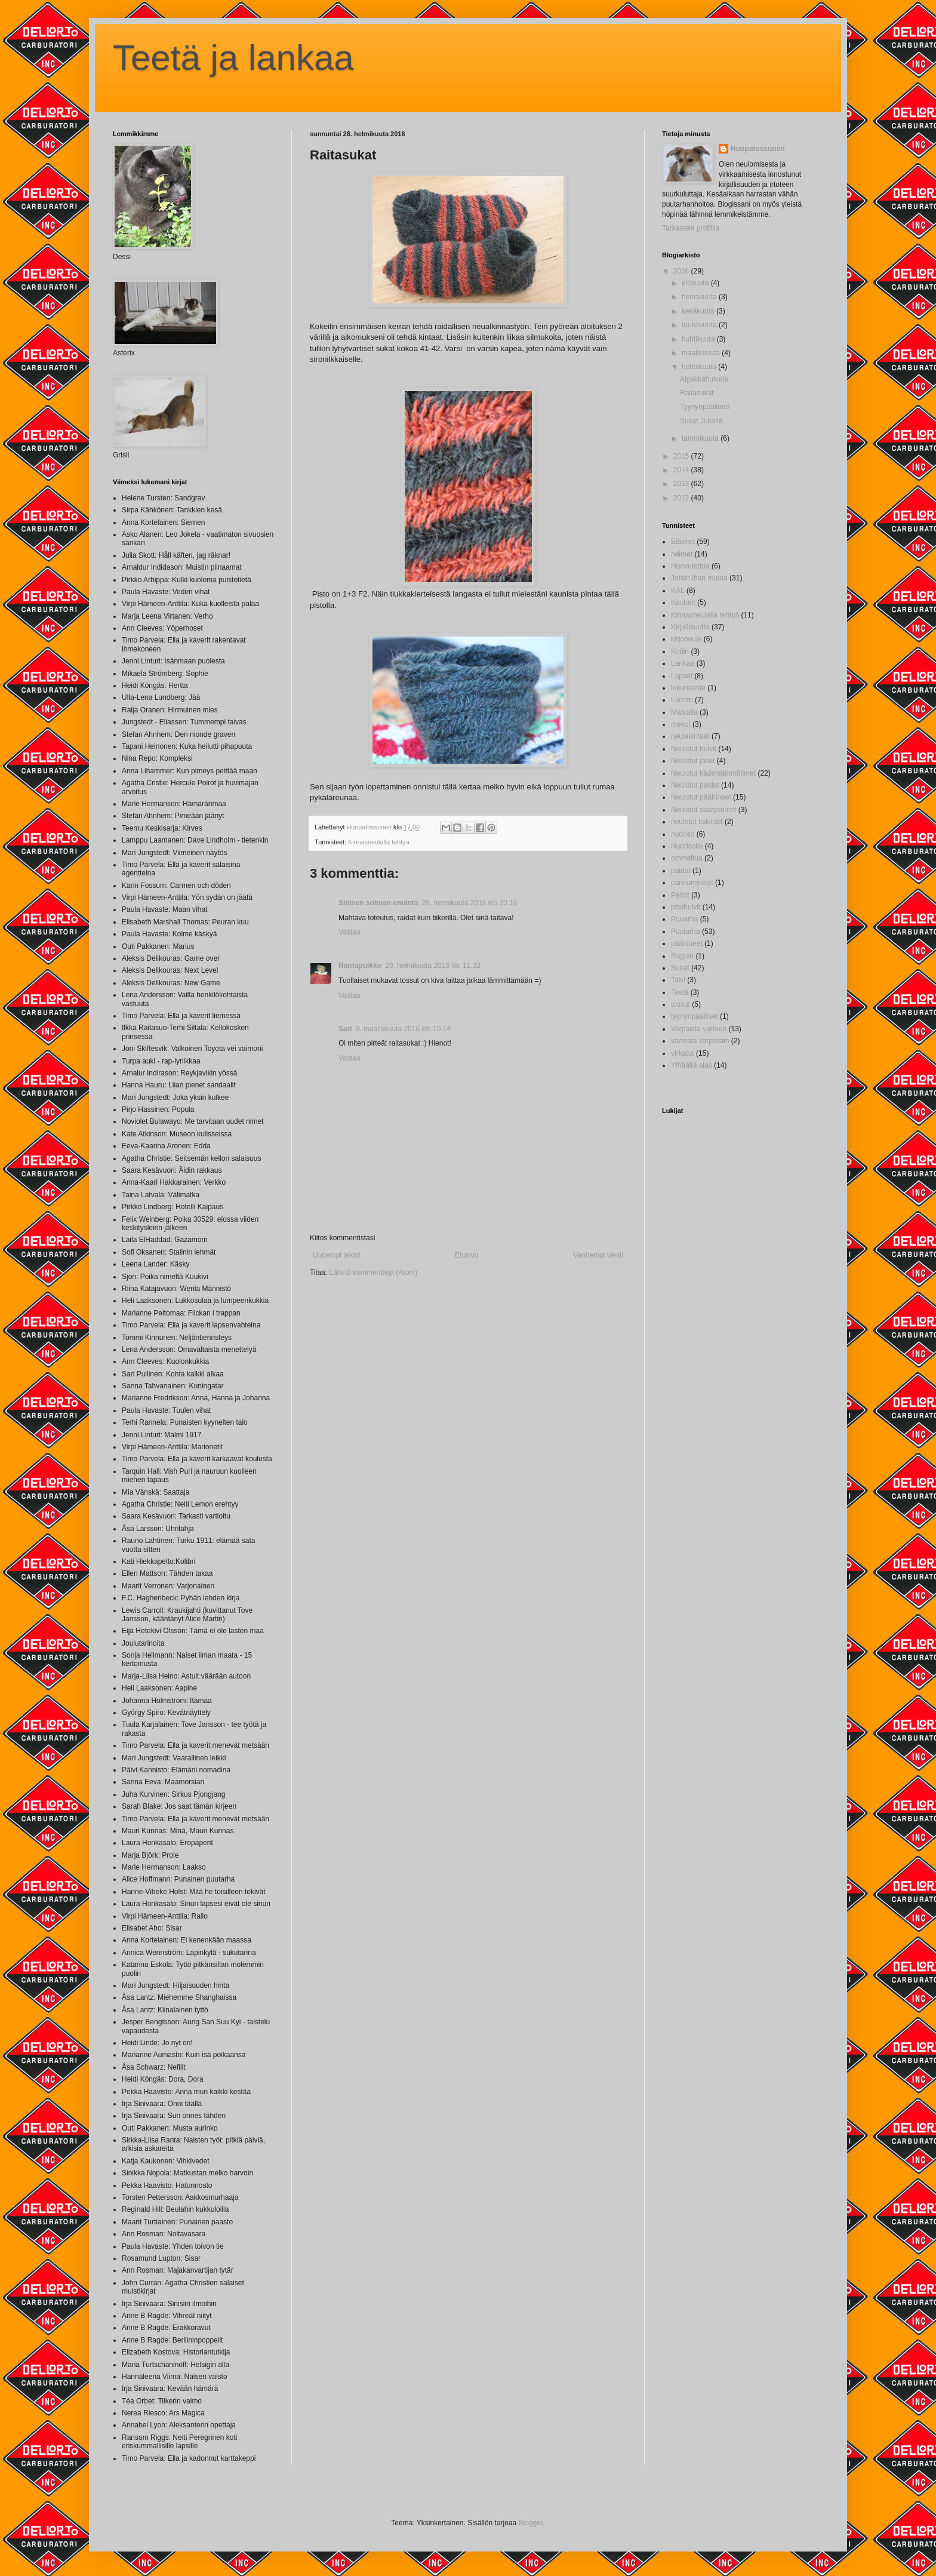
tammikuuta (701, 438)
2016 (682, 271)
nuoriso (682, 834)
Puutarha (685, 931)
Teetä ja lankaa (233, 58)
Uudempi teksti (336, 1255)
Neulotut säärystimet (703, 810)
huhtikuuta (699, 339)
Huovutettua (690, 566)
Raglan (682, 956)
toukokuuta (700, 325)
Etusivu (466, 1255)
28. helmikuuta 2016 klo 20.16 (469, 903)
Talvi (678, 980)
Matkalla (684, 712)
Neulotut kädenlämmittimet (713, 773)
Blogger (531, 2523)
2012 (682, 498)
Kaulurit (683, 602)
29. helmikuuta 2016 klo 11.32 (433, 965)
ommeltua (687, 858)
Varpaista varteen (698, 1029)
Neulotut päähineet (701, 797)
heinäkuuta (700, 297)
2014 (682, 470)
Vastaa (349, 932)
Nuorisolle (687, 846)
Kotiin (680, 651)
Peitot (680, 895)
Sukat (680, 968)
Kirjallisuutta (690, 627)
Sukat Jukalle (701, 421)
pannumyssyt (692, 882)
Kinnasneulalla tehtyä (379, 842)
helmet (681, 554)
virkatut (682, 1053)
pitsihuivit (685, 907)
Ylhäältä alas (691, 1065)
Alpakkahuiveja (704, 379)
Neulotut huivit (693, 749)
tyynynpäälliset (694, 1016)
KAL (678, 590)
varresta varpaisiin (700, 1041)
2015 (682, 456)
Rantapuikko (359, 965)
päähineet (687, 943)
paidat (681, 870)
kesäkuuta (699, 311)
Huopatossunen (758, 149)
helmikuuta (700, 366)
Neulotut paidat (695, 785)
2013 (682, 483)
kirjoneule (686, 639)
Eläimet (683, 541)
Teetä (679, 992)
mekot (681, 724)
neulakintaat (690, 736)
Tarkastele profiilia (690, 228)
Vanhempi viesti (598, 1255)
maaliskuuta (702, 353)
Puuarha (684, 919)
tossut (680, 1004)
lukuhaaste (688, 688)
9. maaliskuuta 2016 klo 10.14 (403, 1029)
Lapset (681, 676)
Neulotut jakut (693, 761)
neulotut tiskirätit (697, 821)
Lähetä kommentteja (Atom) (373, 1272)
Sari (345, 1029)
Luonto (682, 700)
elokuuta (696, 283)
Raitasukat (697, 393)
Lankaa (682, 663)
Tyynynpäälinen (704, 406)
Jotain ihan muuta (699, 578)
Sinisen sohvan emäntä (378, 903)
